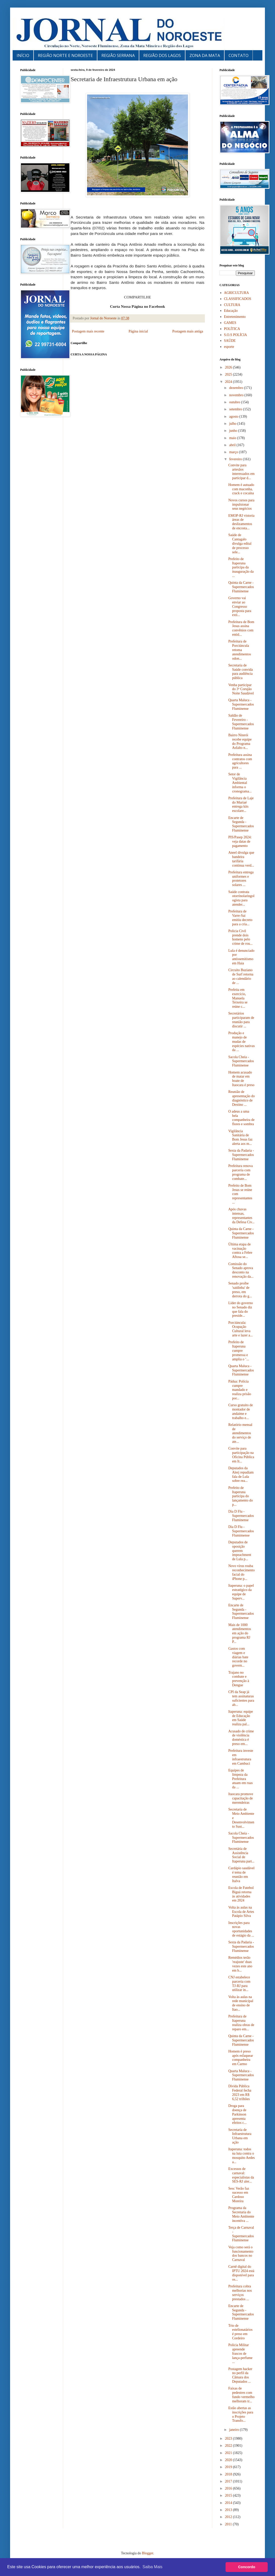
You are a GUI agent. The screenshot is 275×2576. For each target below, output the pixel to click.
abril (232, 445)
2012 (229, 2517)
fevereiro (236, 459)
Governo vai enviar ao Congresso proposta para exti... (239, 606)
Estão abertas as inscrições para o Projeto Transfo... (240, 2414)
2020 (229, 2460)
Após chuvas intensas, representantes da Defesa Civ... (241, 1215)
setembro (236, 409)
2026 (229, 367)
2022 (229, 2445)
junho (233, 431)
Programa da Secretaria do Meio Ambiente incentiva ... (241, 2214)
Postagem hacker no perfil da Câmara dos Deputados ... (240, 2375)
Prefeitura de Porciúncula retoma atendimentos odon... (239, 649)
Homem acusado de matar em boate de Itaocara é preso (241, 1078)
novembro (236, 395)
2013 (229, 2510)
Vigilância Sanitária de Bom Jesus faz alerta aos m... (240, 1137)
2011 (229, 2524)
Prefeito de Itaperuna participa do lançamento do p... (240, 1496)
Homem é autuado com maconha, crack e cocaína (241, 489)
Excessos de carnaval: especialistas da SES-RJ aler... (241, 2175)
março (234, 452)
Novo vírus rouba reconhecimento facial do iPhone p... (241, 1572)
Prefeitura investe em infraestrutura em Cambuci (240, 1757)
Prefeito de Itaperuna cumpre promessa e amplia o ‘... (238, 1350)
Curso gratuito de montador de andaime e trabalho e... (240, 1411)
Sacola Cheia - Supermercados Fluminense (241, 1061)
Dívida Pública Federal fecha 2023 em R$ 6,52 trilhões (239, 2092)
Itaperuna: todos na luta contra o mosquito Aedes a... (241, 2155)
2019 (229, 2467)
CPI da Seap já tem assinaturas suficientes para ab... (241, 1698)
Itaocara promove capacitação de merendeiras (240, 1798)
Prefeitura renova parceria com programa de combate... (240, 1172)
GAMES (230, 323)
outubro (235, 402)
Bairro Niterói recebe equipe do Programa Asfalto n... (240, 741)
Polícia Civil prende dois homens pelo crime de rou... (240, 937)
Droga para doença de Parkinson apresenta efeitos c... (237, 2114)
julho (233, 423)
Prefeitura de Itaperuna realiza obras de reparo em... (241, 2022)
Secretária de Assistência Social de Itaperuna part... (241, 1855)
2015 (229, 2495)
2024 (229, 382)
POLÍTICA (232, 329)
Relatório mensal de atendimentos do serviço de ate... (240, 1433)
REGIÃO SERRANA (118, 55)
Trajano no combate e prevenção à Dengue (238, 1679)
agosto (234, 416)
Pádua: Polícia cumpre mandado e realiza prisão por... (239, 1389)
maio (233, 438)
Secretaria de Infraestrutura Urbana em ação (239, 2136)
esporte (229, 347)
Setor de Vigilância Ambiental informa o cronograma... (240, 782)
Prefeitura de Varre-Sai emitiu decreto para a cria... (240, 917)
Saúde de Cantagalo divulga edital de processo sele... (240, 543)
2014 (229, 2503)
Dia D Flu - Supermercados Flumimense (241, 1531)
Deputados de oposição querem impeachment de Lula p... (239, 1550)
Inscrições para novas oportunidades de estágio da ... (241, 1929)
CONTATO (239, 55)
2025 (229, 374)
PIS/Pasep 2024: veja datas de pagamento (240, 841)
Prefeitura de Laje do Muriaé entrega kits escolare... (241, 804)
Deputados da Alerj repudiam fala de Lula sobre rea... (241, 1474)
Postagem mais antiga (187, 331)
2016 (229, 2488)
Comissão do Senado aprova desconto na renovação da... (241, 1270)
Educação (231, 311)
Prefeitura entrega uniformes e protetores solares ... (241, 878)
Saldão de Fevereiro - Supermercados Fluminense (241, 722)
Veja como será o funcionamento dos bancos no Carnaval (240, 2253)
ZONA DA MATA (204, 55)
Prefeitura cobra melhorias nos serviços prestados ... (240, 2292)
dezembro (236, 388)
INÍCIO (23, 55)
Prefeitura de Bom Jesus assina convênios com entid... (241, 628)
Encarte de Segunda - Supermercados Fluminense (241, 824)
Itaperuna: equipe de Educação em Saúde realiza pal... (240, 1718)
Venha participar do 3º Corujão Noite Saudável (241, 689)
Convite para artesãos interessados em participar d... (241, 471)
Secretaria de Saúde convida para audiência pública (240, 671)
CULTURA (232, 305)
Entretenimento (235, 317)
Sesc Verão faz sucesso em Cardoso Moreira (238, 2195)
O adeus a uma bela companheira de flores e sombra (241, 1118)
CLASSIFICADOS (237, 299)
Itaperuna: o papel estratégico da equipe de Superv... (241, 1592)
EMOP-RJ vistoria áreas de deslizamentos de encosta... (241, 522)
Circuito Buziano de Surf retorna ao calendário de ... (240, 976)
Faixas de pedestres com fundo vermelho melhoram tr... (241, 2394)
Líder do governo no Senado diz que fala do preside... (240, 1309)
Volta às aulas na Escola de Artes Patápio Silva (241, 1912)
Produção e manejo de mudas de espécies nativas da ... (241, 1041)
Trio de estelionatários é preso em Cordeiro (240, 2332)
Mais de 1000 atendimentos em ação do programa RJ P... (239, 1633)
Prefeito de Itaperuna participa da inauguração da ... (241, 567)
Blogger (147, 2553)
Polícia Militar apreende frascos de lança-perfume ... (240, 2353)
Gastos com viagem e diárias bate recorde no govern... (238, 1657)
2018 (229, 2474)
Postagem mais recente (88, 331)
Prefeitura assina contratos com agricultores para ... (240, 761)
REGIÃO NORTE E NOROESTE (65, 55)
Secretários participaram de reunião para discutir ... (241, 1019)
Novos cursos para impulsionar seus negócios (241, 504)
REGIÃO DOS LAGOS (162, 55)
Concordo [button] (246, 2567)
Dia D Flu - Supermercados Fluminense (241, 1516)
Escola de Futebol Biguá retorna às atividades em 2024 (241, 1894)
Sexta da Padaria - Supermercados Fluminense (241, 1155)
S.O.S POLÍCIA (235, 335)
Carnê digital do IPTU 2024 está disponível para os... (241, 2273)
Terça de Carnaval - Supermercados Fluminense (241, 2234)
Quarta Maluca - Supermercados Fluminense (241, 704)
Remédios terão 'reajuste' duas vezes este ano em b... (240, 1964)
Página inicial (138, 331)
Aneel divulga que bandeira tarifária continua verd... (241, 859)
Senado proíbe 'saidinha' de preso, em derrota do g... (240, 1289)
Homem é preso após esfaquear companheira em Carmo (240, 2057)
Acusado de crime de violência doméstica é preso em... (241, 1737)
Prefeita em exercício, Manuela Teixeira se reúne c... (238, 998)
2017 (229, 2481)
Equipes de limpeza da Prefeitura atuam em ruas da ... (240, 1778)
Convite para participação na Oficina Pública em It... (241, 1455)
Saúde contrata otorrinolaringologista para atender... (241, 898)
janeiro (234, 2430)
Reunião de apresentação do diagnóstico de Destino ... (241, 1098)
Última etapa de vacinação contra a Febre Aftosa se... (240, 1250)
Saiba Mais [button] (152, 2567)
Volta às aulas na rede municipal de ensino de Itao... (240, 2003)
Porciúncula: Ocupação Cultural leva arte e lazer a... (240, 1329)
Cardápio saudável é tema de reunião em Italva (241, 1874)
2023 (229, 2438)
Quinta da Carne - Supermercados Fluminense (241, 587)
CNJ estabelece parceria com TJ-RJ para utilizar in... (239, 1983)
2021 (229, 2453)
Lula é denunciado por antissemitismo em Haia (241, 957)
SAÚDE (230, 341)
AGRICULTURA (236, 293)
